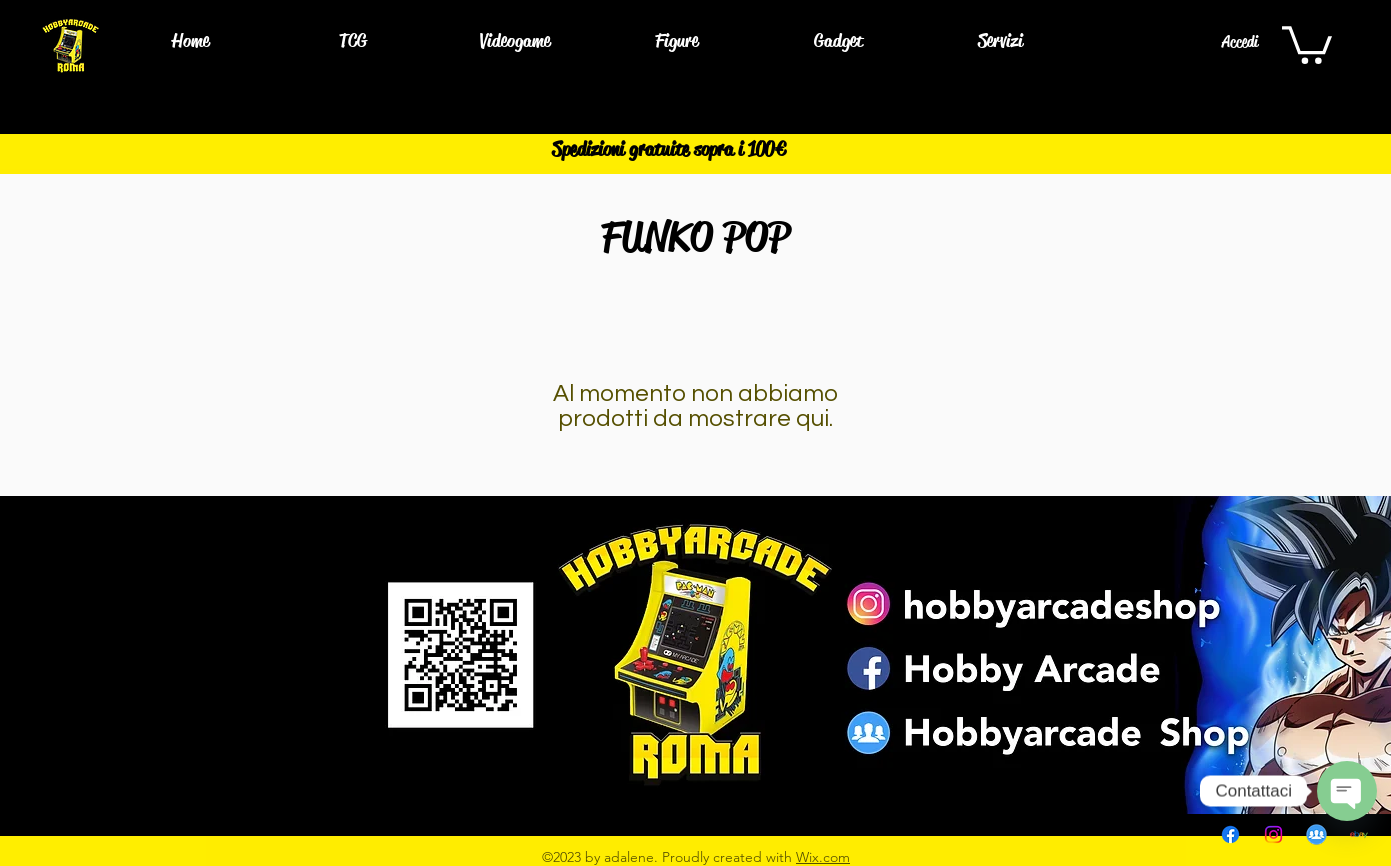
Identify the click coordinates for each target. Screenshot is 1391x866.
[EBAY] (1359, 834)
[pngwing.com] (1316, 834)
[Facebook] (1230, 834)
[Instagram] (1273, 834)
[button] (353, 41)
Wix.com (823, 857)
